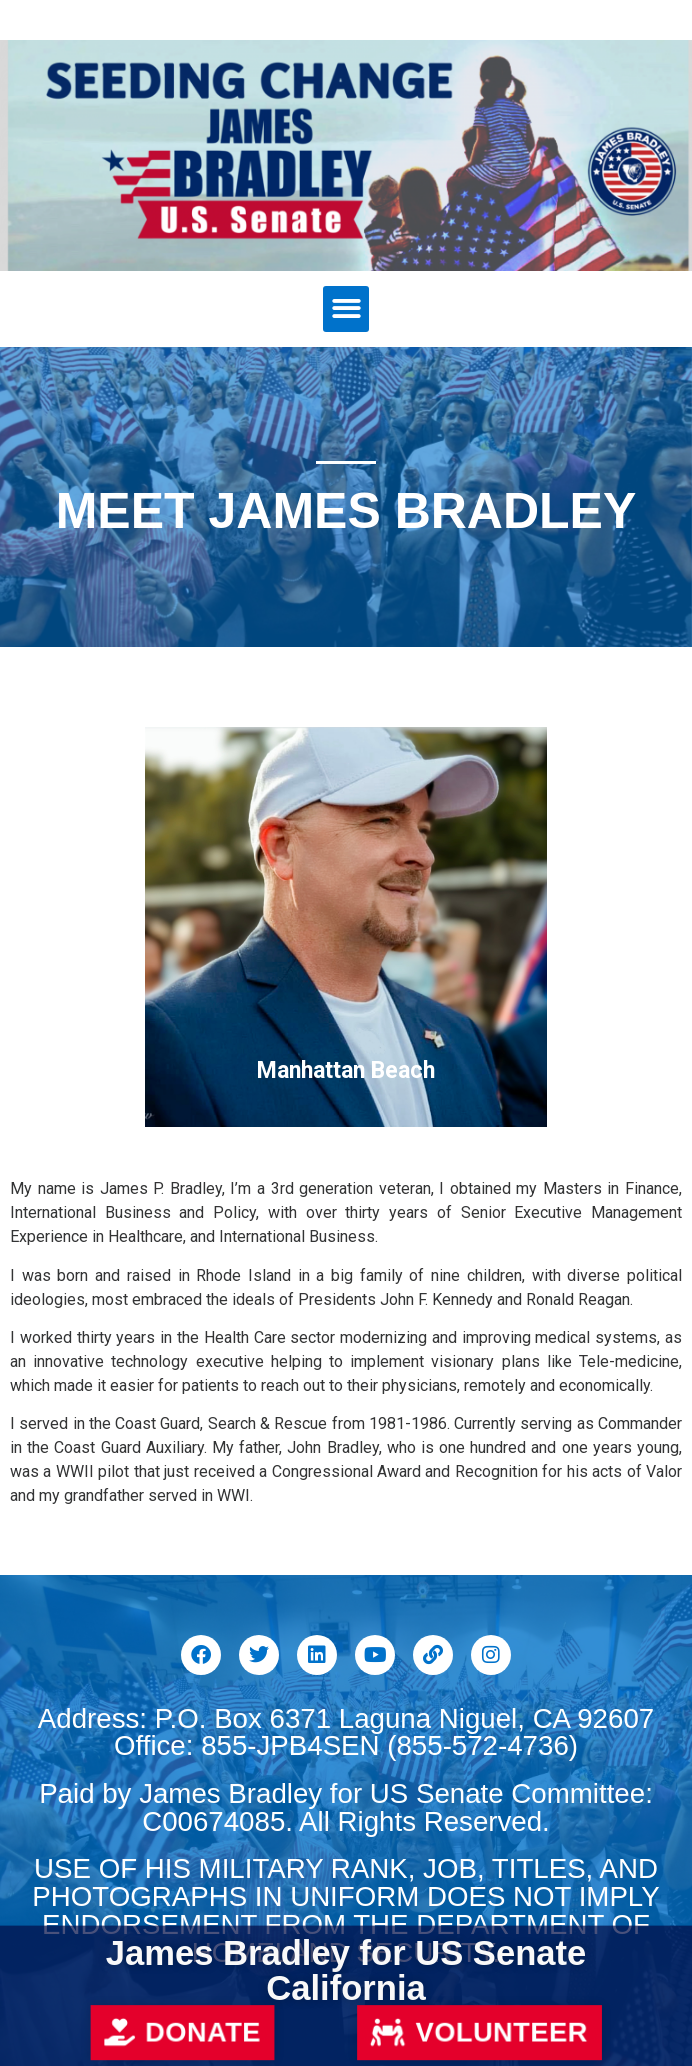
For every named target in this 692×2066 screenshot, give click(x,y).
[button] (346, 309)
